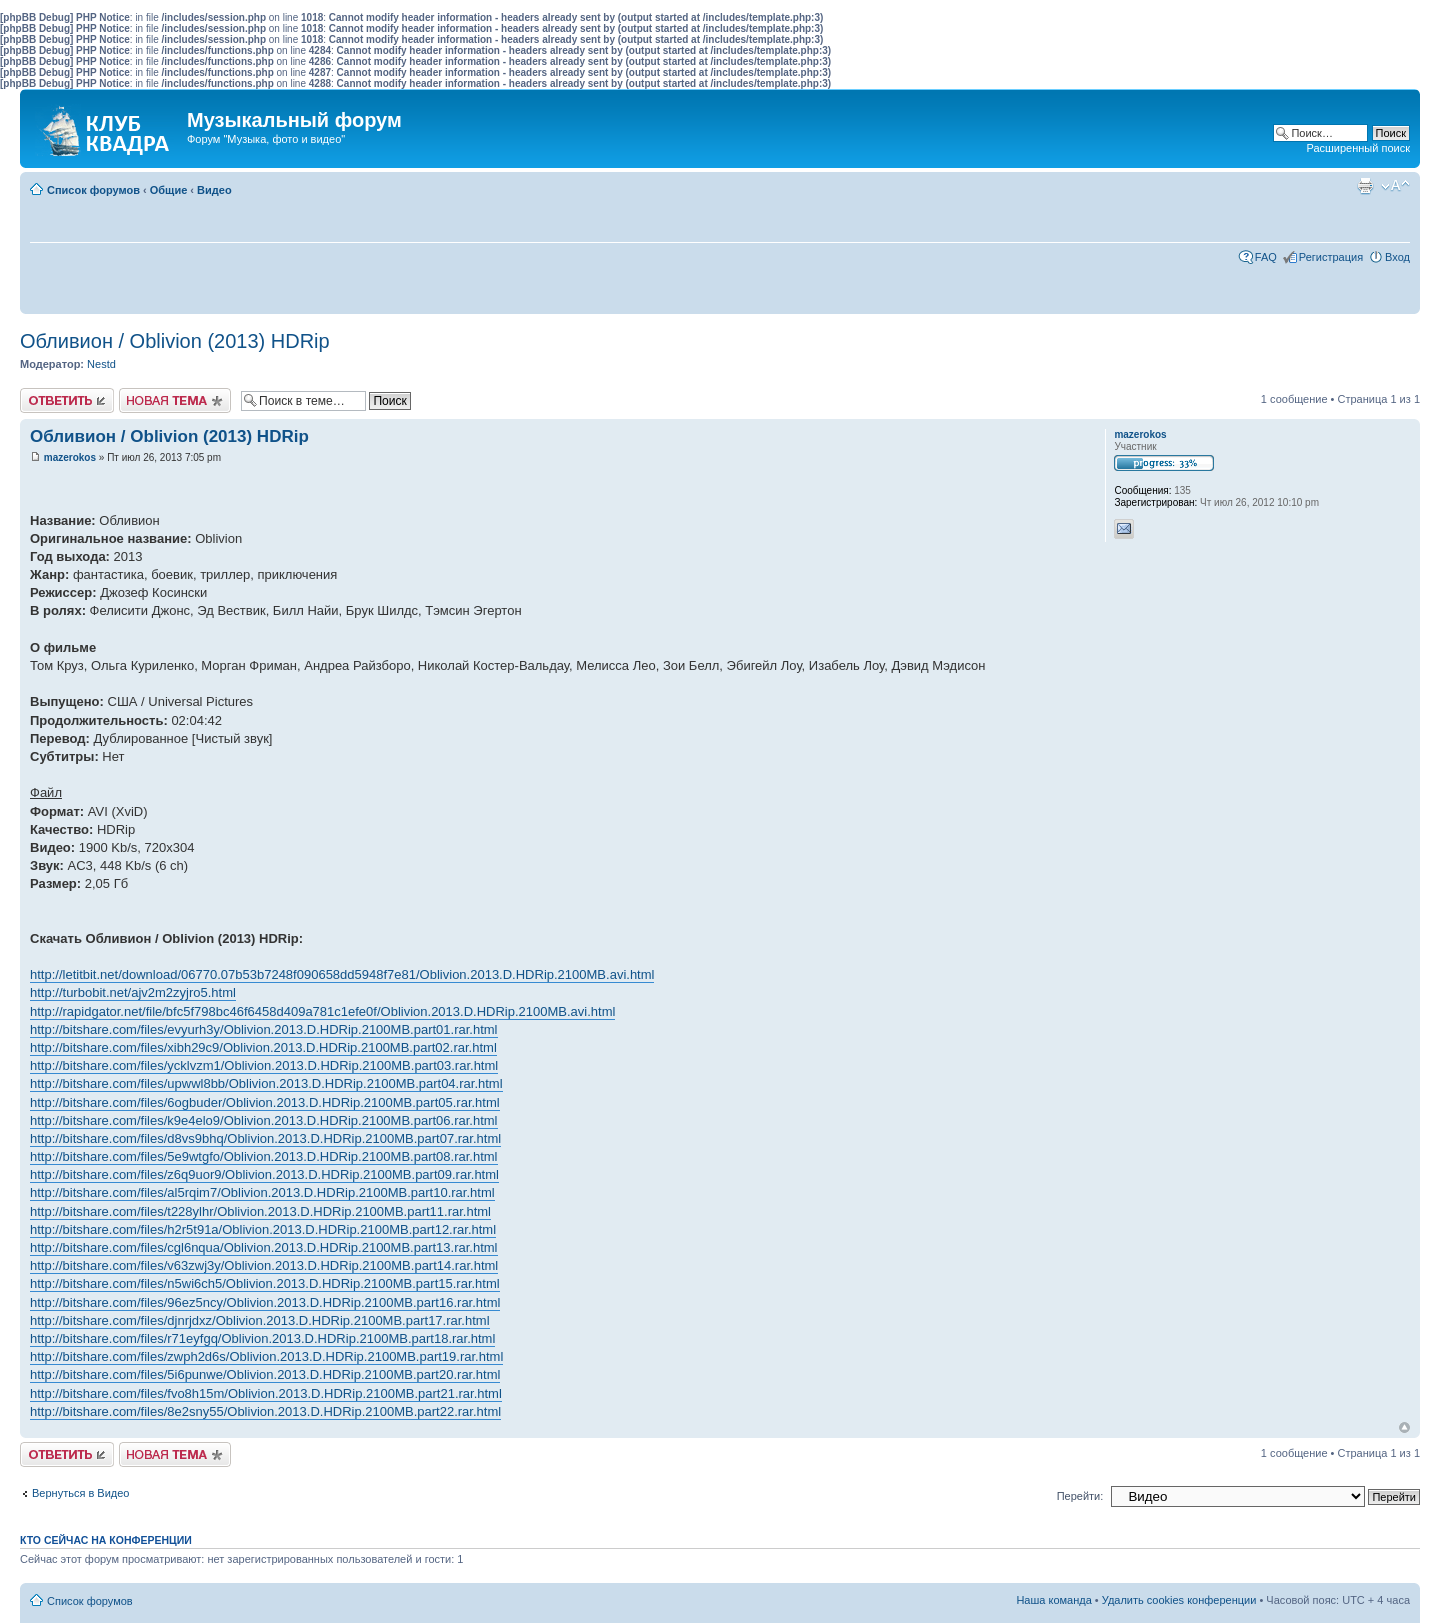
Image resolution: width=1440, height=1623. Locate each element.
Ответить (67, 400)
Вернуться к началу (1404, 1427)
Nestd (101, 364)
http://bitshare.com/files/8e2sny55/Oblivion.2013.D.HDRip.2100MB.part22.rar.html (265, 1411)
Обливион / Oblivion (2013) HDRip (175, 341)
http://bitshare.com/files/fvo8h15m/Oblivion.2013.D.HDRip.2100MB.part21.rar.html (266, 1393)
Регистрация (1331, 257)
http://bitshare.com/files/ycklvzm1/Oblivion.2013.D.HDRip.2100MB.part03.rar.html (264, 1065)
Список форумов (93, 190)
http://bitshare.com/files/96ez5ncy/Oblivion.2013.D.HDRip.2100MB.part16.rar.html (265, 1302)
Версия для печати (1365, 186)
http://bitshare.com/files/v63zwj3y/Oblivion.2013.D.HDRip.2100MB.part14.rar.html (264, 1265)
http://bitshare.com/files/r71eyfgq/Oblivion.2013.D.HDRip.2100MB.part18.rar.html (262, 1338)
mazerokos (70, 457)
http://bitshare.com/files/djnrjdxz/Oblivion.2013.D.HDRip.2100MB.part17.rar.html (260, 1320)
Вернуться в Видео (80, 1493)
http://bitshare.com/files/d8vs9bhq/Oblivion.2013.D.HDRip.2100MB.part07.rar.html (265, 1138)
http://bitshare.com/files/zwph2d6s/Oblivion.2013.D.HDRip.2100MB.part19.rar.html (266, 1356)
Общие (169, 190)
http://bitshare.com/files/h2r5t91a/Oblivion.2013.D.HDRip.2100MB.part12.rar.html (263, 1229)
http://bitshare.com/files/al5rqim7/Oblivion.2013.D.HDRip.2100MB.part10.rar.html (262, 1192)
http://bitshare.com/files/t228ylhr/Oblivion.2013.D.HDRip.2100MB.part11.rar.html (260, 1211)
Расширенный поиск (1358, 148)
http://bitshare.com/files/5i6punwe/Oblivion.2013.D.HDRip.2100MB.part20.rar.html (265, 1374)
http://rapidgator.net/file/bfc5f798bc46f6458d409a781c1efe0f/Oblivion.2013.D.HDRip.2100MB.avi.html (322, 1011)
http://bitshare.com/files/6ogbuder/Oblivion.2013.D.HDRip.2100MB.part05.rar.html (265, 1102)
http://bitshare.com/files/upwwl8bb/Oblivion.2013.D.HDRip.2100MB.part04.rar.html (266, 1083)
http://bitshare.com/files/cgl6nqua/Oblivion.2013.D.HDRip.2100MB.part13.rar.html (264, 1247)
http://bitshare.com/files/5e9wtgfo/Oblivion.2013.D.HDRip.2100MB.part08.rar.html (264, 1156)
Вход (1397, 257)
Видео (214, 190)
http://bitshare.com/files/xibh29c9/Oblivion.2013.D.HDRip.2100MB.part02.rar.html (263, 1047)
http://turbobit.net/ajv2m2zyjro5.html (133, 992)
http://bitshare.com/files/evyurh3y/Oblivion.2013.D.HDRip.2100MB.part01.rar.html (264, 1029)
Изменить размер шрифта (1395, 186)
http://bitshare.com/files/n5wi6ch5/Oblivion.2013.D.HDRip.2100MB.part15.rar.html (265, 1283)
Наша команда (1053, 1600)
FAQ (1266, 257)
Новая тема (175, 400)
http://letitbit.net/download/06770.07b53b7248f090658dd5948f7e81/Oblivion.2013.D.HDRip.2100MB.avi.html (342, 974)
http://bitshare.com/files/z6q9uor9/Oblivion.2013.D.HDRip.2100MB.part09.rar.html (264, 1174)
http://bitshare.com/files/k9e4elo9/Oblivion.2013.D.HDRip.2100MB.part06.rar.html (264, 1120)
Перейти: (1080, 1496)
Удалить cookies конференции (1179, 1600)
